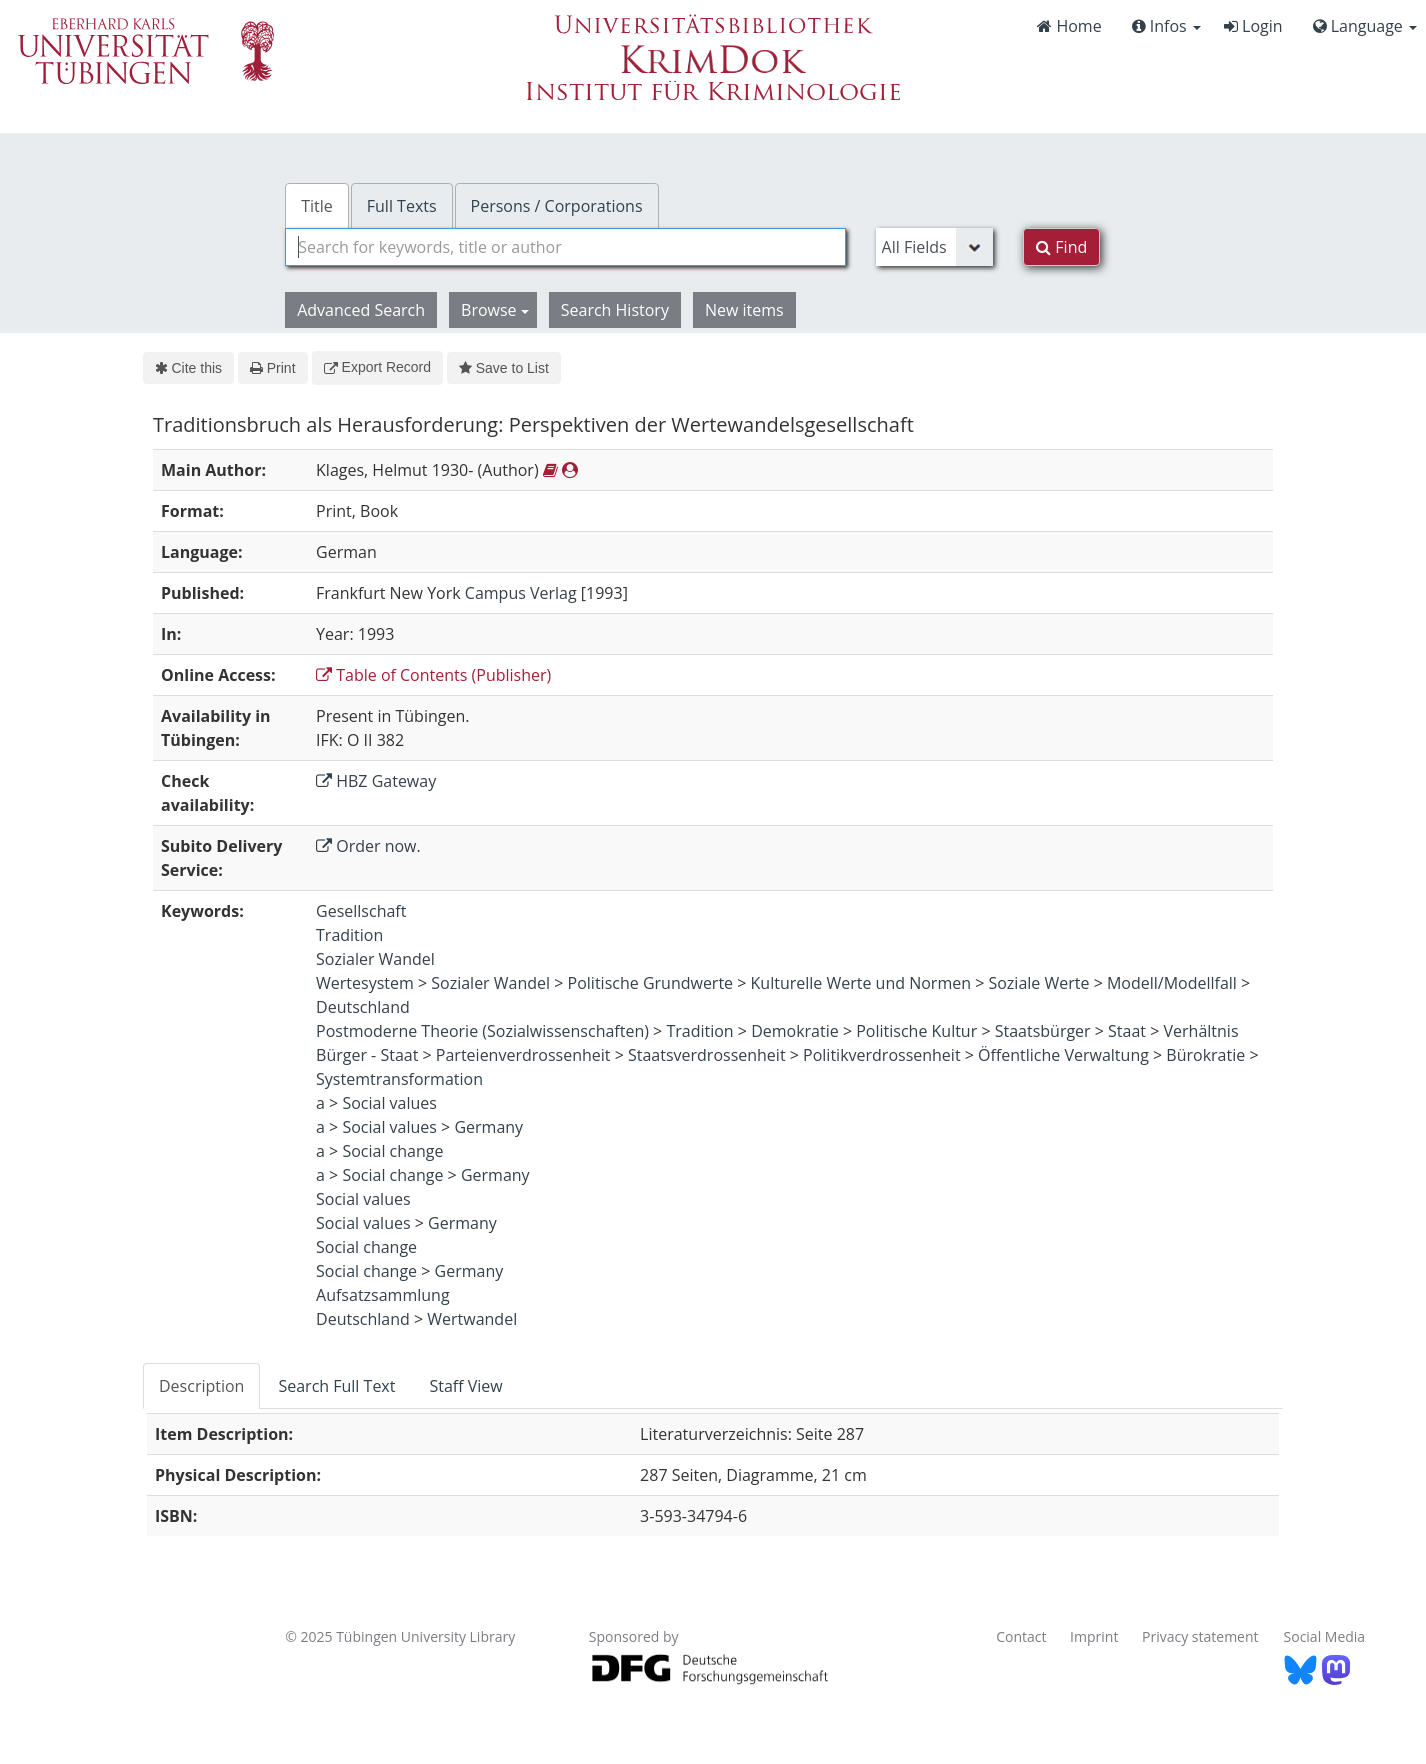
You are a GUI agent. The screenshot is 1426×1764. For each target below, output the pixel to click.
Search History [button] (615, 310)
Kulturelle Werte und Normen (861, 983)
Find (1061, 247)
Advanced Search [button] (361, 310)
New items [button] (744, 310)
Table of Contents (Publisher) (433, 675)
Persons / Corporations (557, 206)
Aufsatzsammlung (383, 1295)
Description (201, 1386)
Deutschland (363, 1007)
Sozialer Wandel (375, 959)
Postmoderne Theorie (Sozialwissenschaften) (482, 1031)
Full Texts (402, 206)
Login (1253, 26)
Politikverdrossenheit (882, 1055)
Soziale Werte (1038, 983)
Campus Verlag (521, 593)
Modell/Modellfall (1172, 983)
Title (317, 206)
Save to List (504, 368)
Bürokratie (1205, 1055)
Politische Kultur (916, 1031)
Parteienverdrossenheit (523, 1055)
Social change (392, 1151)
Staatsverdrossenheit (707, 1055)
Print (272, 368)
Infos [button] (1166, 26)
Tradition (349, 935)
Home (1069, 26)
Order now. (368, 846)
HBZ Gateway (376, 781)
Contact (1021, 1636)
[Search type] (935, 247)
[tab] (202, 1386)
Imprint (1094, 1636)
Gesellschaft (361, 911)
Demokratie (795, 1031)
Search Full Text (336, 1386)
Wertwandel (472, 1319)
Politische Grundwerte (651, 983)
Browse (495, 310)
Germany (488, 1127)
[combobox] (565, 247)
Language (1365, 26)
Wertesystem (365, 983)
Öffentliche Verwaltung (1063, 1055)
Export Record (377, 367)
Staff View (465, 1386)
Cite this (188, 368)
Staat (1127, 1031)
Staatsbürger (1043, 1031)
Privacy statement (1200, 1636)
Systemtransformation (399, 1079)
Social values (389, 1103)
